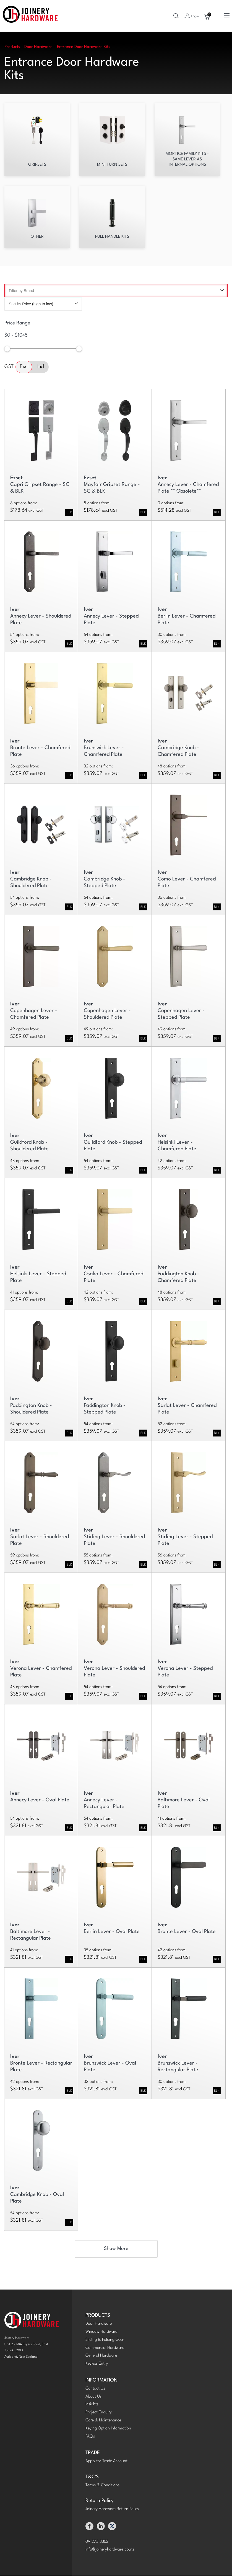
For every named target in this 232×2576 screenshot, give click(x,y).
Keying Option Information (108, 2429)
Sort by (43, 304)
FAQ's (90, 2437)
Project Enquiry (98, 2413)
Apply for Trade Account (106, 2461)
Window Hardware (101, 2332)
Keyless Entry (96, 2364)
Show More (116, 2249)
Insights (91, 2405)
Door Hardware (98, 2324)
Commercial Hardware (104, 2348)
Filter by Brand (116, 291)
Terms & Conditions (102, 2485)
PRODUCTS (97, 2316)
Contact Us (95, 2389)
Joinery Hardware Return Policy (112, 2509)
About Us (93, 2397)
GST (9, 367)
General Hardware (101, 2356)
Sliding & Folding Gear (104, 2340)
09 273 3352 (97, 2542)
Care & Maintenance (103, 2421)
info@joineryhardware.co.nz (109, 2550)
